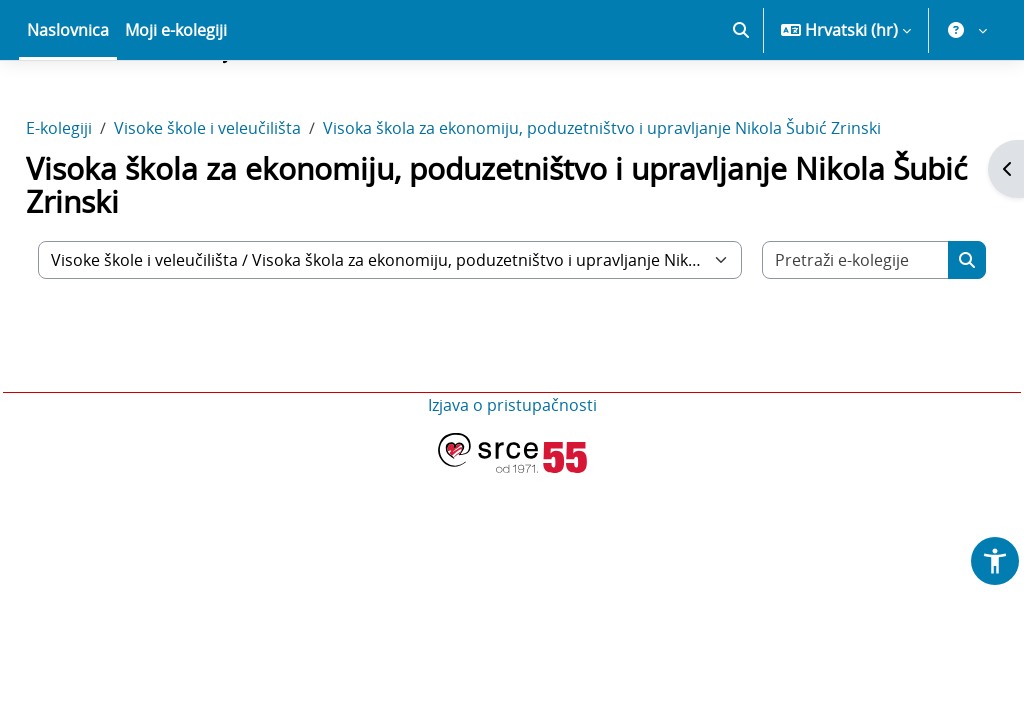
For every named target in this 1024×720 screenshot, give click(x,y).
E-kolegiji (104, 198)
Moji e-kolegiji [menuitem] (176, 100)
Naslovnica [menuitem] (68, 100)
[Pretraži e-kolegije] (822, 330)
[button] (741, 100)
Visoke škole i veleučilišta (252, 198)
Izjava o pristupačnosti (512, 475)
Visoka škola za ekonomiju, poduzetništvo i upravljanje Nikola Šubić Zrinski (647, 198)
